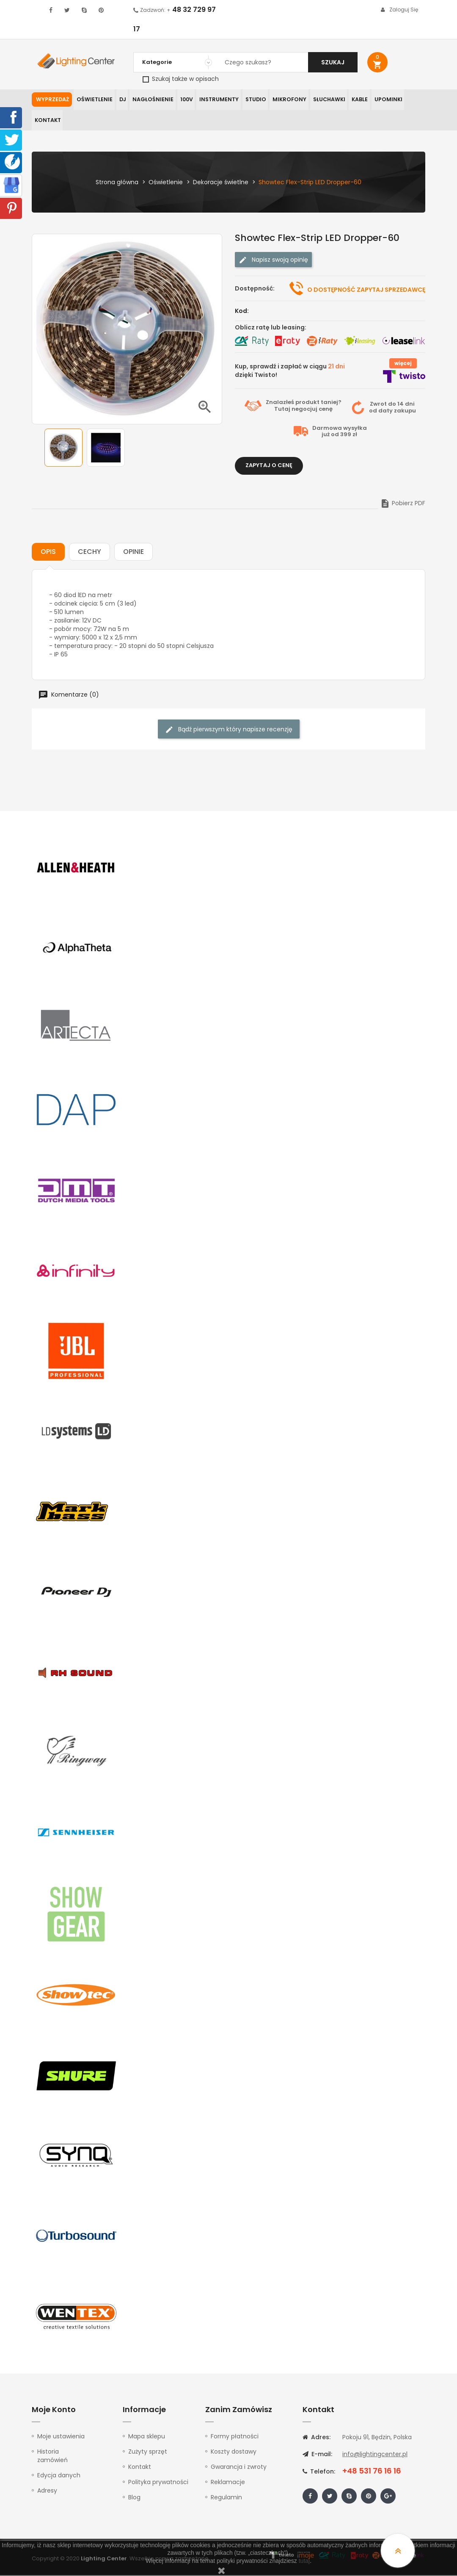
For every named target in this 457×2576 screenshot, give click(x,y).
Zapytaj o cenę (268, 466)
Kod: (242, 311)
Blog (134, 2498)
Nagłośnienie (150, 99)
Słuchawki (322, 99)
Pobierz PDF (402, 504)
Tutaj (282, 410)
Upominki (381, 99)
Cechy (89, 552)
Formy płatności (235, 2437)
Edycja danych (58, 2476)
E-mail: (317, 2455)
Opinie (133, 552)
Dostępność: (255, 289)
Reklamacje (228, 2483)
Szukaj (332, 62)
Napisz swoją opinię (273, 260)
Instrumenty (215, 99)
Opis (48, 552)
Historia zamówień (52, 2456)
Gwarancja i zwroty (239, 2467)
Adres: (316, 2438)
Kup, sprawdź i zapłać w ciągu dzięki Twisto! (290, 371)
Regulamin (226, 2498)
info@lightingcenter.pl (374, 2455)
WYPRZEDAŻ (52, 99)
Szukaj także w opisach (181, 79)
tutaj (304, 2560)
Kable (353, 99)
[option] (63, 449)
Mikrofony (284, 99)
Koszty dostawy (233, 2452)
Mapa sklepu (146, 2437)
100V (183, 99)
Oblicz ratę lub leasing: (270, 328)
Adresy (47, 2491)
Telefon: (319, 2472)
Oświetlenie (94, 99)
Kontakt (47, 121)
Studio (251, 99)
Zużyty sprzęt (147, 2452)
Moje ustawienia (61, 2437)
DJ (121, 99)
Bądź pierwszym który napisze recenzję (228, 730)
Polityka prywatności (158, 2483)
